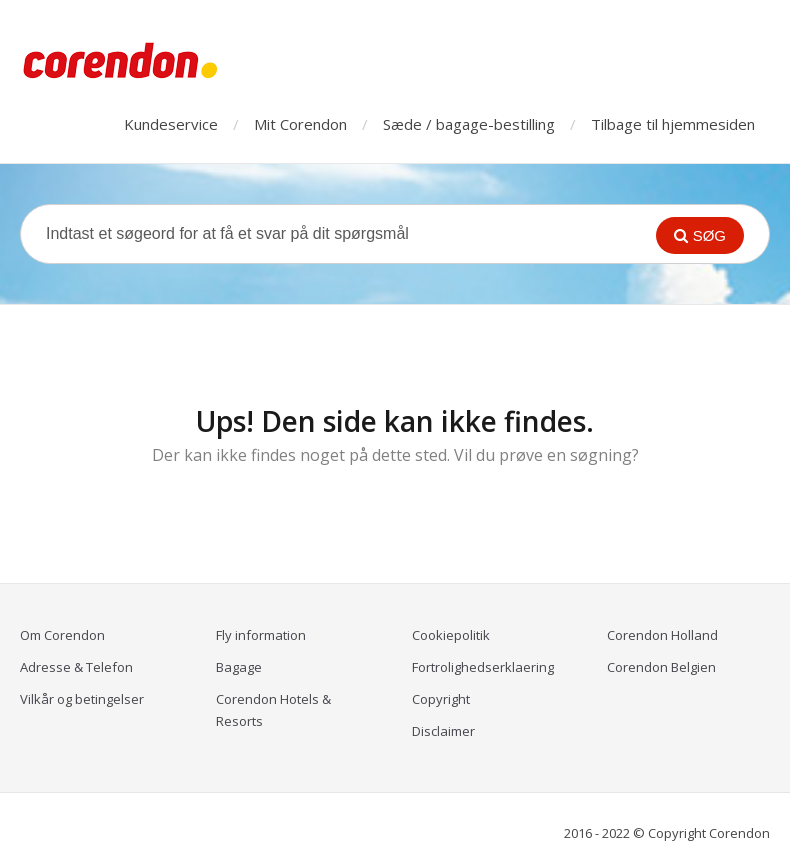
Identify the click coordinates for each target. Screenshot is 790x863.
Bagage (239, 667)
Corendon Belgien (661, 667)
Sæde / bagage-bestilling (469, 124)
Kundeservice (171, 124)
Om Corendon (62, 635)
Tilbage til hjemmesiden (673, 124)
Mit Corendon (300, 124)
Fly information (261, 635)
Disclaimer (443, 731)
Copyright (441, 699)
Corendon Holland (662, 635)
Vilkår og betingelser (82, 699)
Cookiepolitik (451, 635)
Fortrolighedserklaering (483, 667)
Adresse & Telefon (76, 667)
